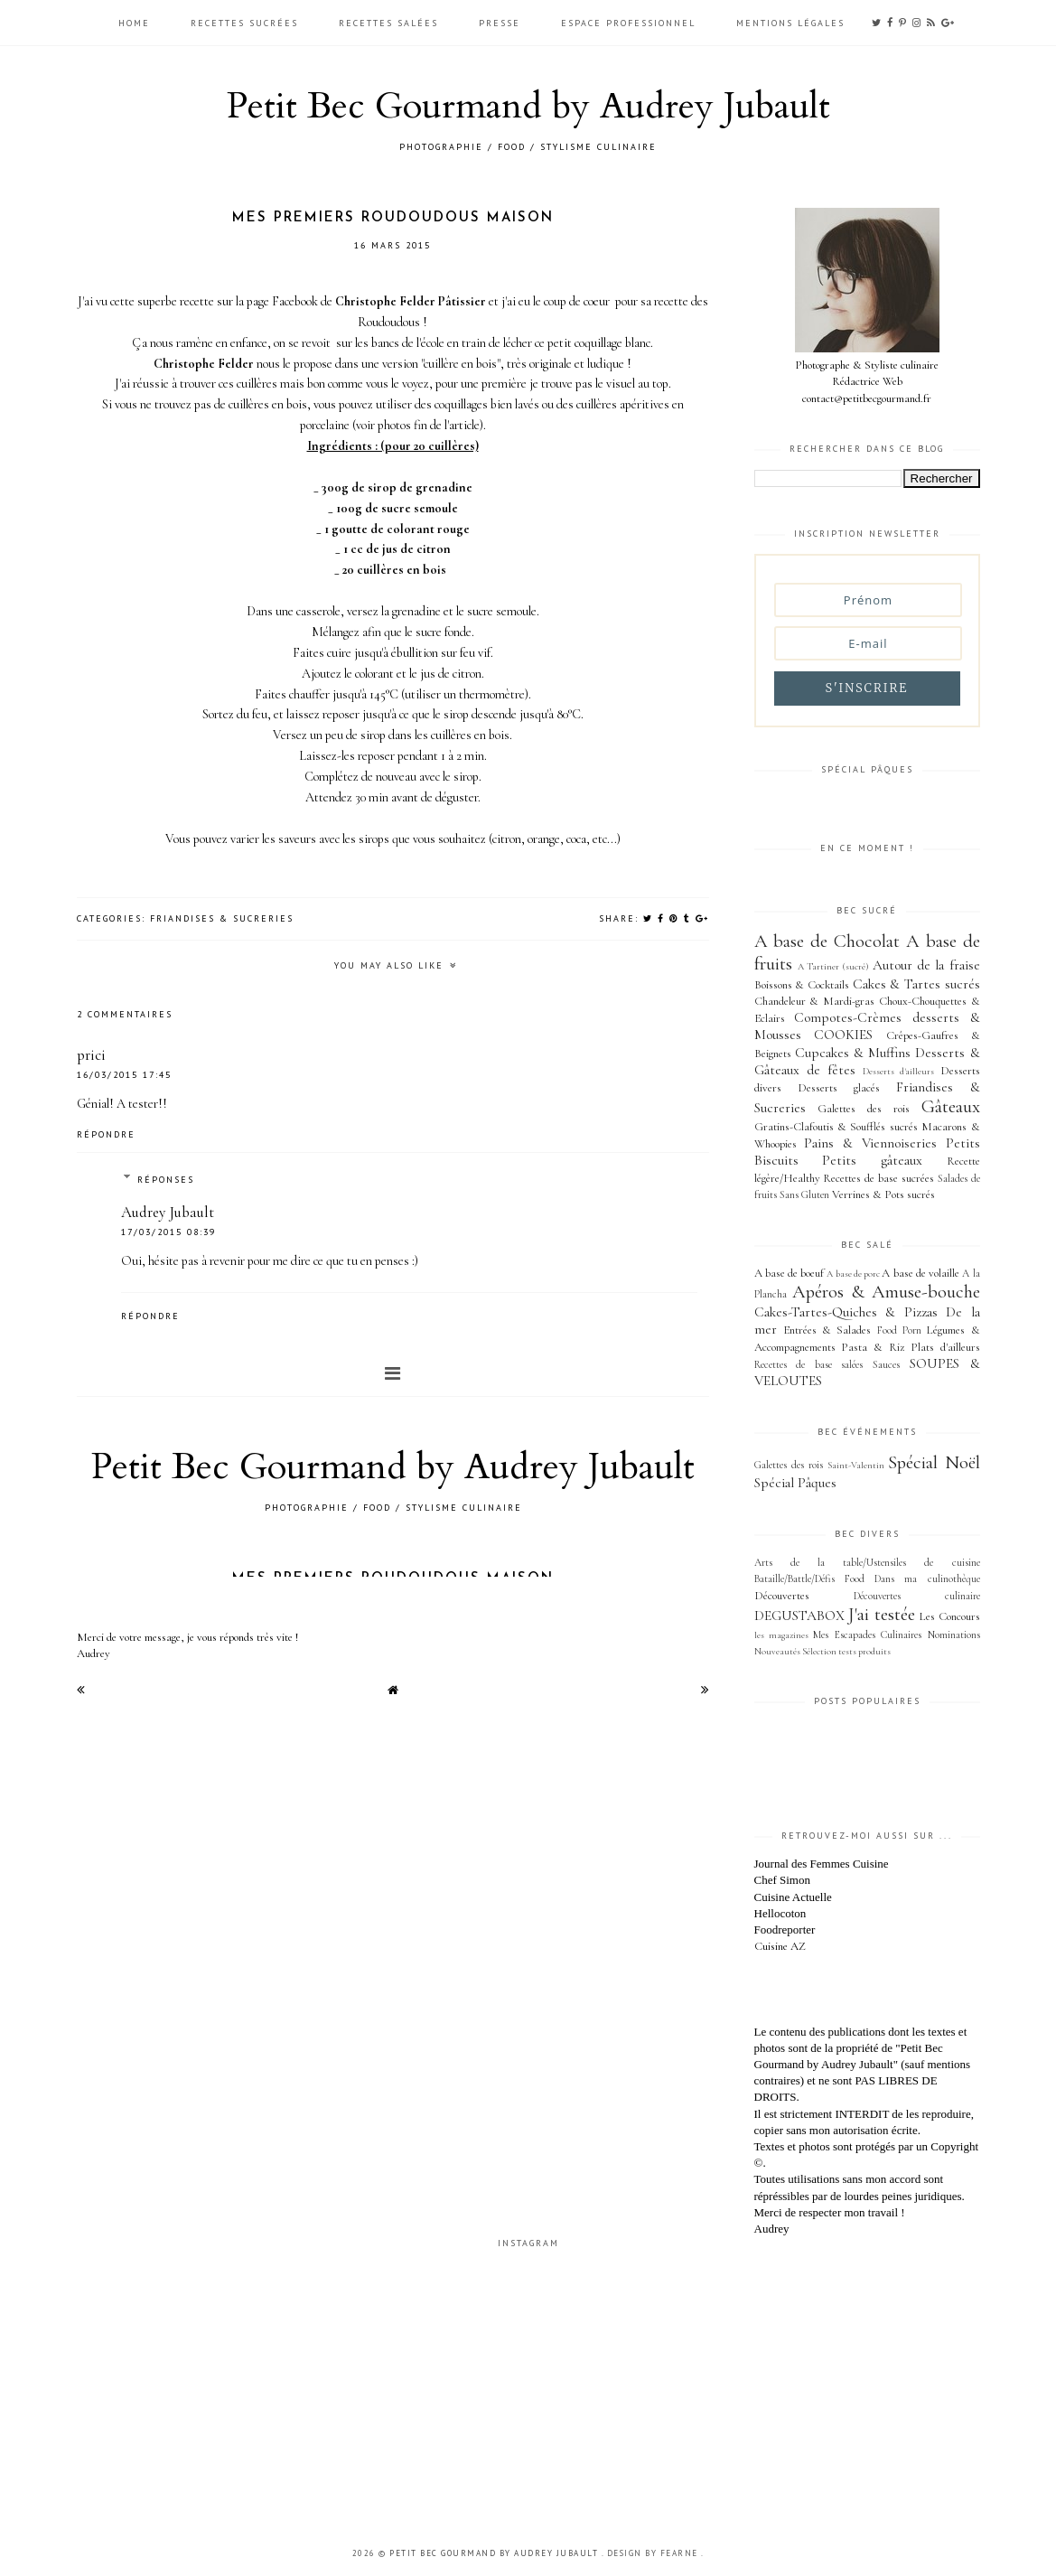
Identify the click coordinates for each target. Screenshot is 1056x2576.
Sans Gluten (804, 1194)
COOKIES (843, 1034)
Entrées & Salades (827, 1330)
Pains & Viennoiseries (870, 1143)
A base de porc (853, 1273)
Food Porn (899, 1330)
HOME (136, 23)
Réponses (165, 1179)
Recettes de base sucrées (878, 1178)
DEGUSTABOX (799, 1615)
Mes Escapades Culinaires (867, 1634)
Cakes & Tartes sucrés (916, 984)
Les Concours (950, 1616)
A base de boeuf (789, 1273)
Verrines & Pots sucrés (883, 1194)
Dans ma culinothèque (927, 1578)
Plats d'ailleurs (945, 1347)
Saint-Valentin (855, 1465)
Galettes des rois (864, 1108)
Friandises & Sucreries (222, 918)
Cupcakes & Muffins (853, 1052)
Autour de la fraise (926, 965)
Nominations (954, 1634)
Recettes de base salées (809, 1364)
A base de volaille (920, 1273)
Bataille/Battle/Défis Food (809, 1578)
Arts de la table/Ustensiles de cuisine (867, 1562)
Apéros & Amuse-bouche (886, 1291)
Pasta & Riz (872, 1347)
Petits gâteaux (872, 1160)
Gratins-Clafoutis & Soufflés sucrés (836, 1126)
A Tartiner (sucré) (834, 966)
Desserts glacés (839, 1088)
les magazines (781, 1635)
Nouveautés (777, 1651)
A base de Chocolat (827, 941)
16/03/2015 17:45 (124, 1075)
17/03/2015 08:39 (168, 1232)
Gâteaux (950, 1106)
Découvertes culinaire (917, 1595)
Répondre (106, 1134)
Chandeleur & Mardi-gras (814, 1001)
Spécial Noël (933, 1462)
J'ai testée (881, 1614)
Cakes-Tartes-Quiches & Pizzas (846, 1312)
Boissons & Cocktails (801, 985)
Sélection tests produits (846, 1651)
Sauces (886, 1364)
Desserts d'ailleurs (898, 1071)
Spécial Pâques (795, 1483)
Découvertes (781, 1595)
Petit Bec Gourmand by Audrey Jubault (528, 106)
